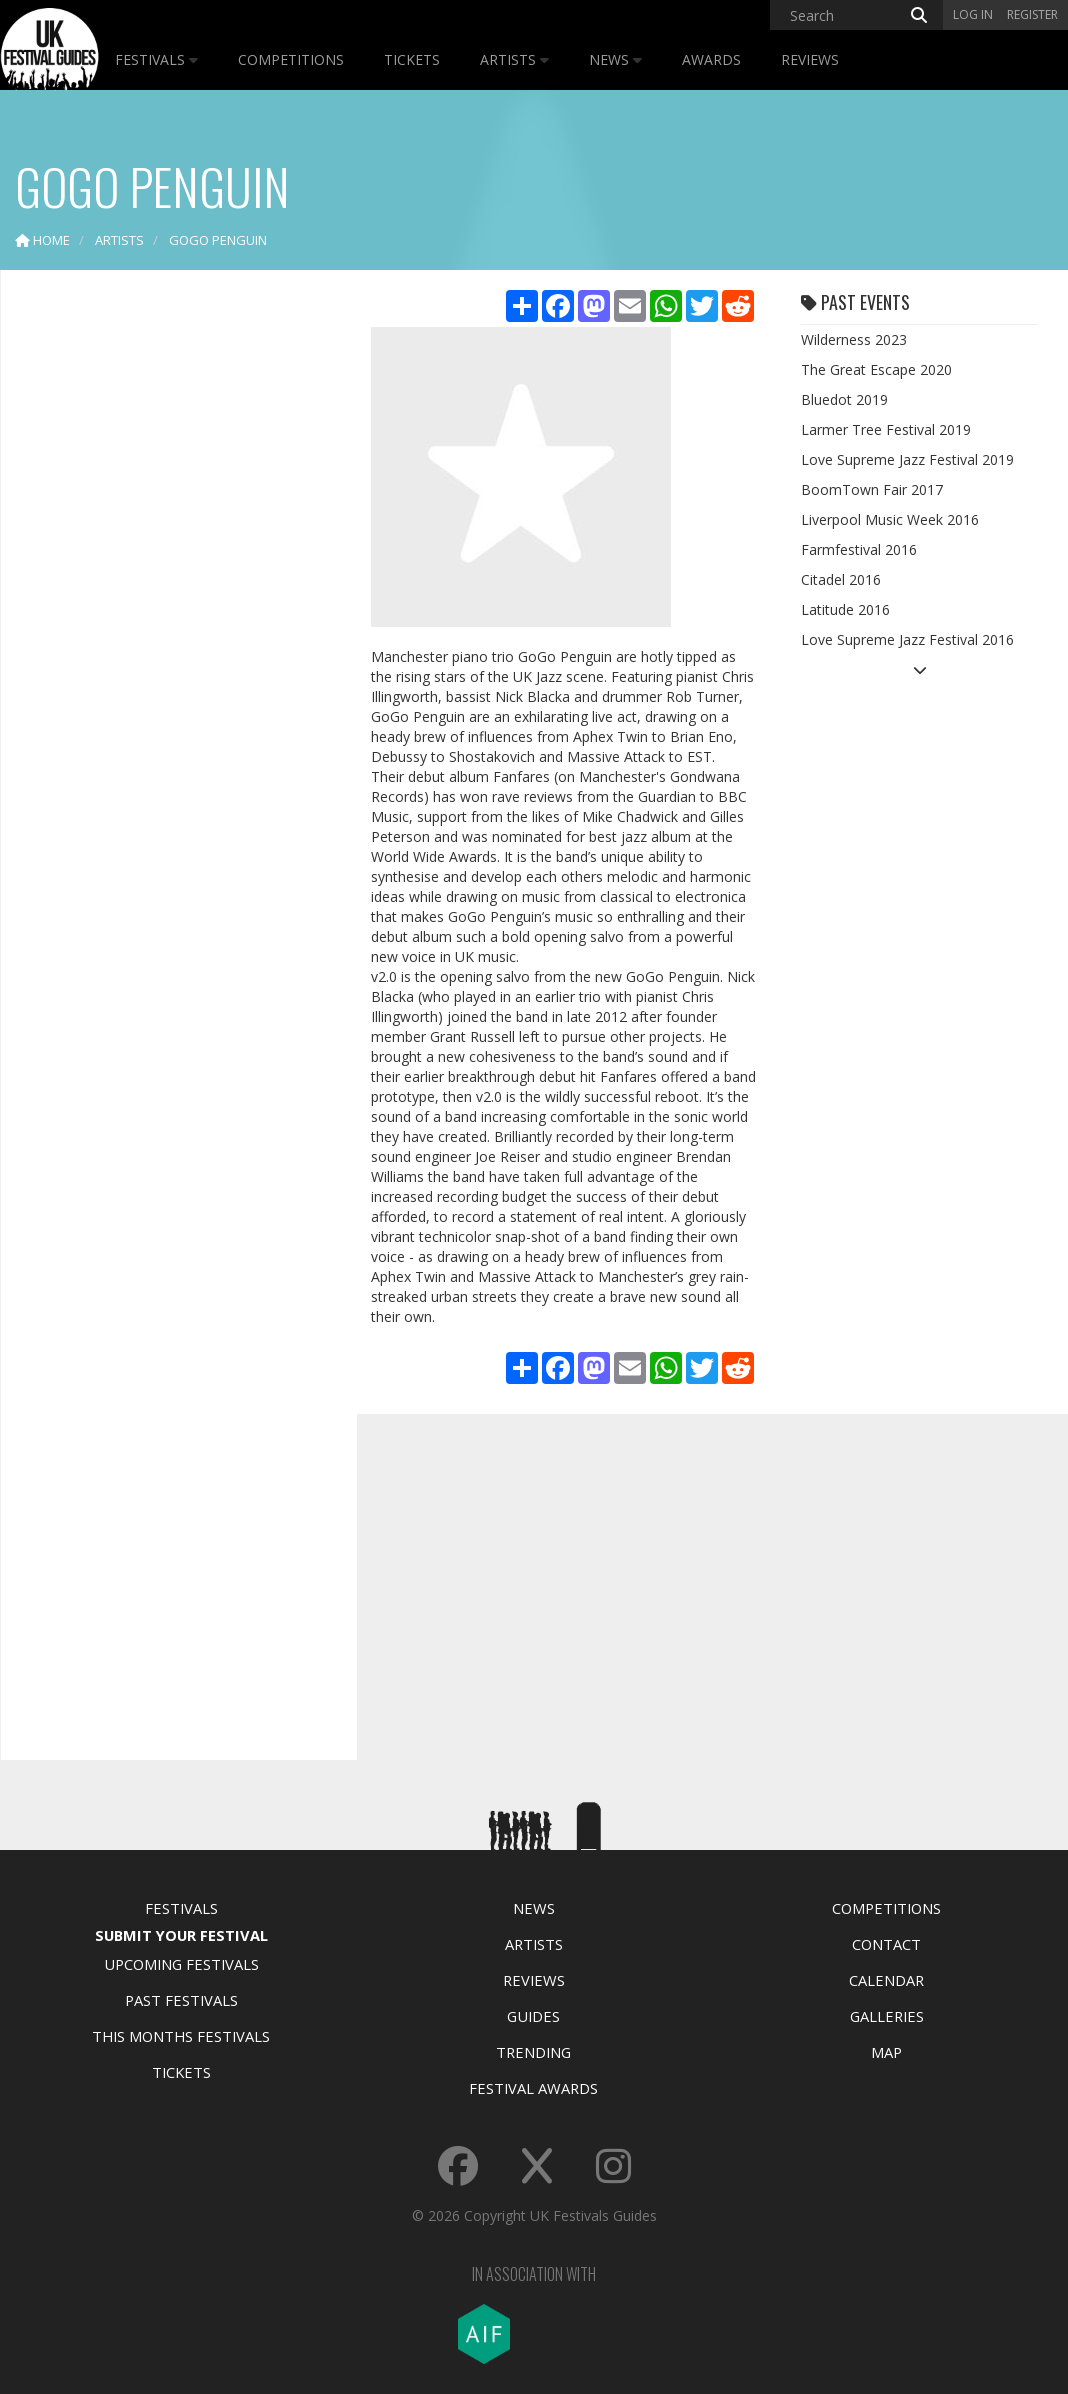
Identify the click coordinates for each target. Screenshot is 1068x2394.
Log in (973, 14)
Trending (533, 2052)
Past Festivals (181, 2000)
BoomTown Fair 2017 (872, 489)
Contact (886, 1944)
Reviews (810, 59)
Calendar (886, 1980)
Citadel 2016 (841, 579)
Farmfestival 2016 (859, 549)
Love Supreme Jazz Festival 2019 (907, 459)
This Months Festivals (181, 2036)
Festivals (156, 59)
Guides (533, 2016)
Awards (711, 59)
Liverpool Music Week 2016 (890, 519)
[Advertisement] (166, 600)
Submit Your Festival (181, 1935)
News (615, 59)
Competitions (291, 59)
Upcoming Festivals (181, 1964)
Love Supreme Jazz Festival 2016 (907, 639)
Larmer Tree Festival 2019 (886, 429)
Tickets (412, 59)
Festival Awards (533, 2088)
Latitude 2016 (845, 609)
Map (886, 2052)
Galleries (887, 2016)
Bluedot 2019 (844, 399)
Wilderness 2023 (854, 339)
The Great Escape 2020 (876, 369)
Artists (514, 59)
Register (1032, 14)
